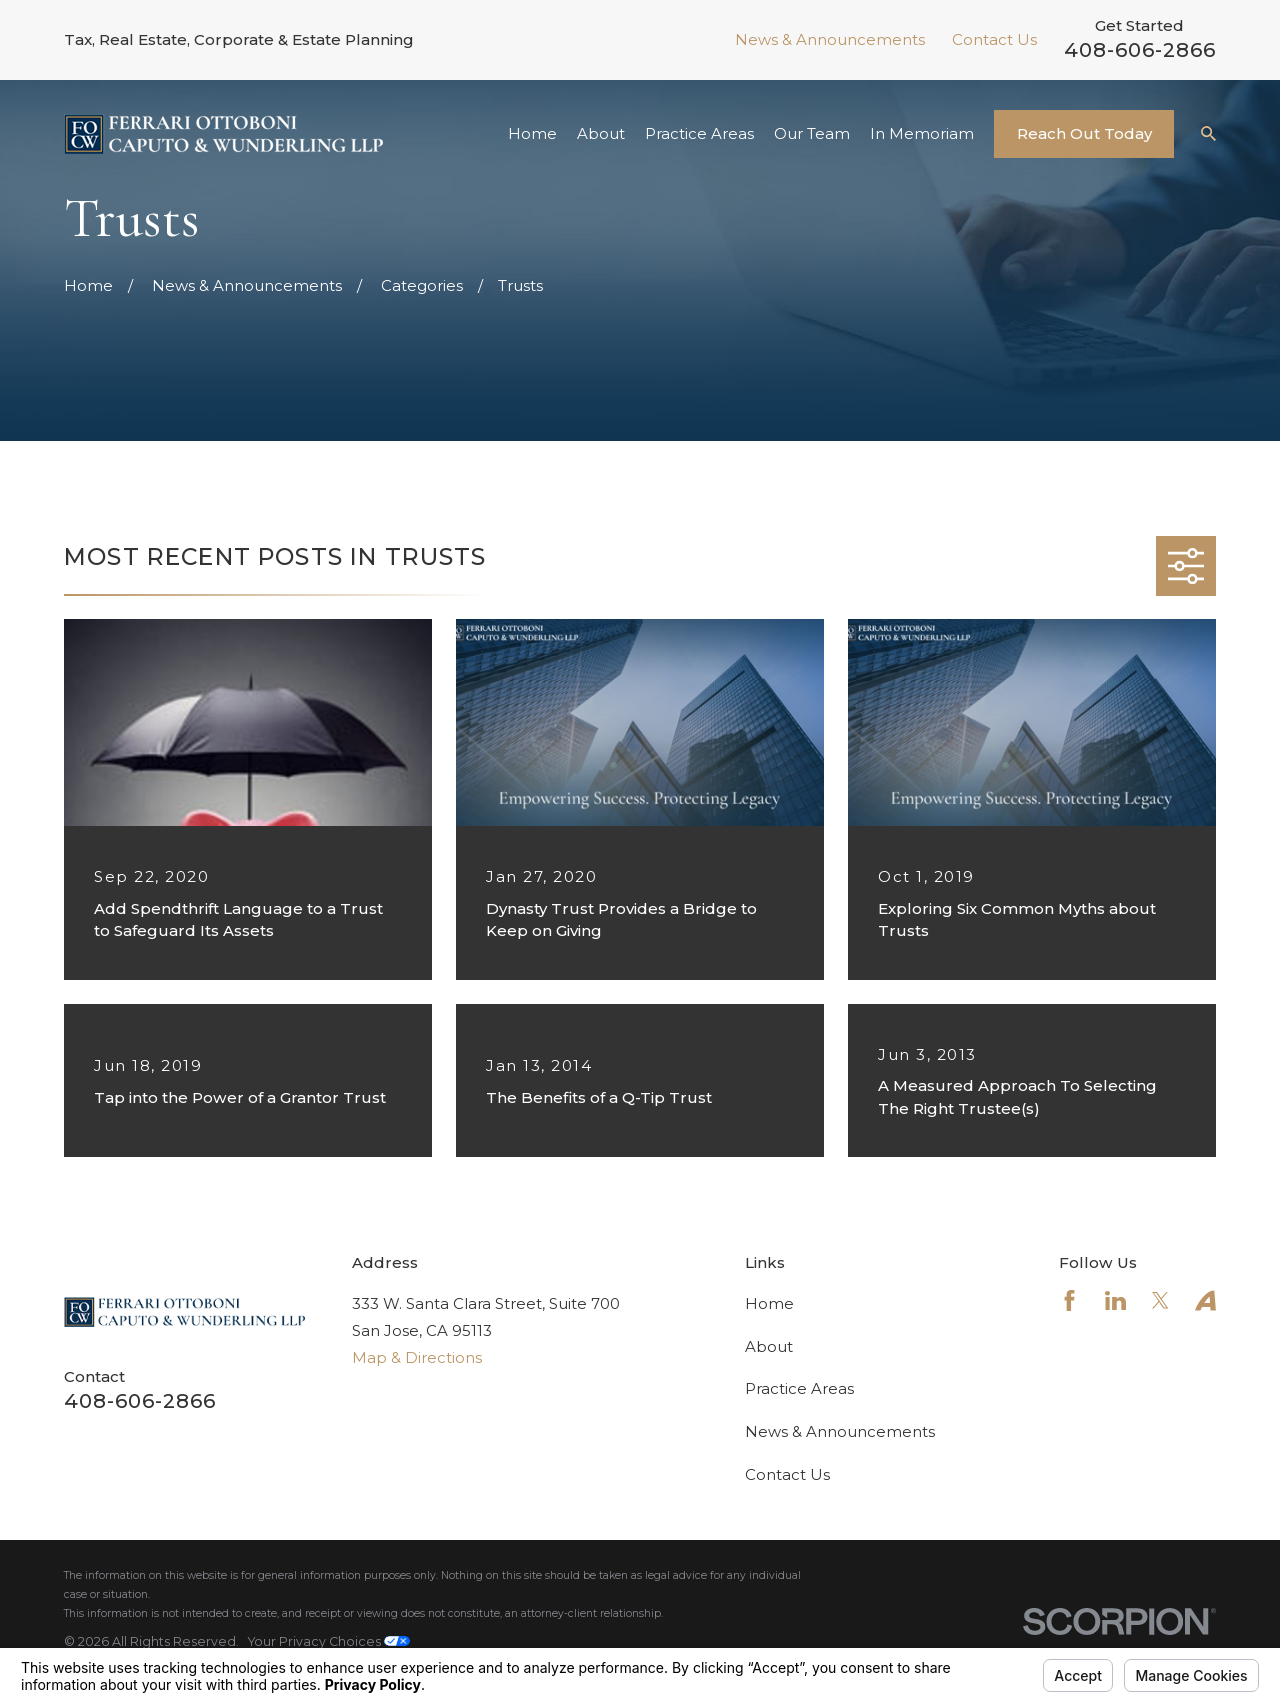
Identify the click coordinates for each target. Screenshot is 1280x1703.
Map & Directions (417, 1357)
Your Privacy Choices (329, 1641)
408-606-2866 (1140, 50)
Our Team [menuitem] (812, 133)
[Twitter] (1160, 1300)
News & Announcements (830, 39)
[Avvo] (1205, 1300)
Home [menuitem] (532, 133)
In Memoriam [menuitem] (922, 133)
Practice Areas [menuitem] (699, 133)
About (769, 1346)
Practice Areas (799, 1388)
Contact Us (994, 39)
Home (769, 1303)
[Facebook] (1069, 1300)
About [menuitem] (601, 133)
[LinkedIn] (1115, 1300)
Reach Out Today (1084, 133)
